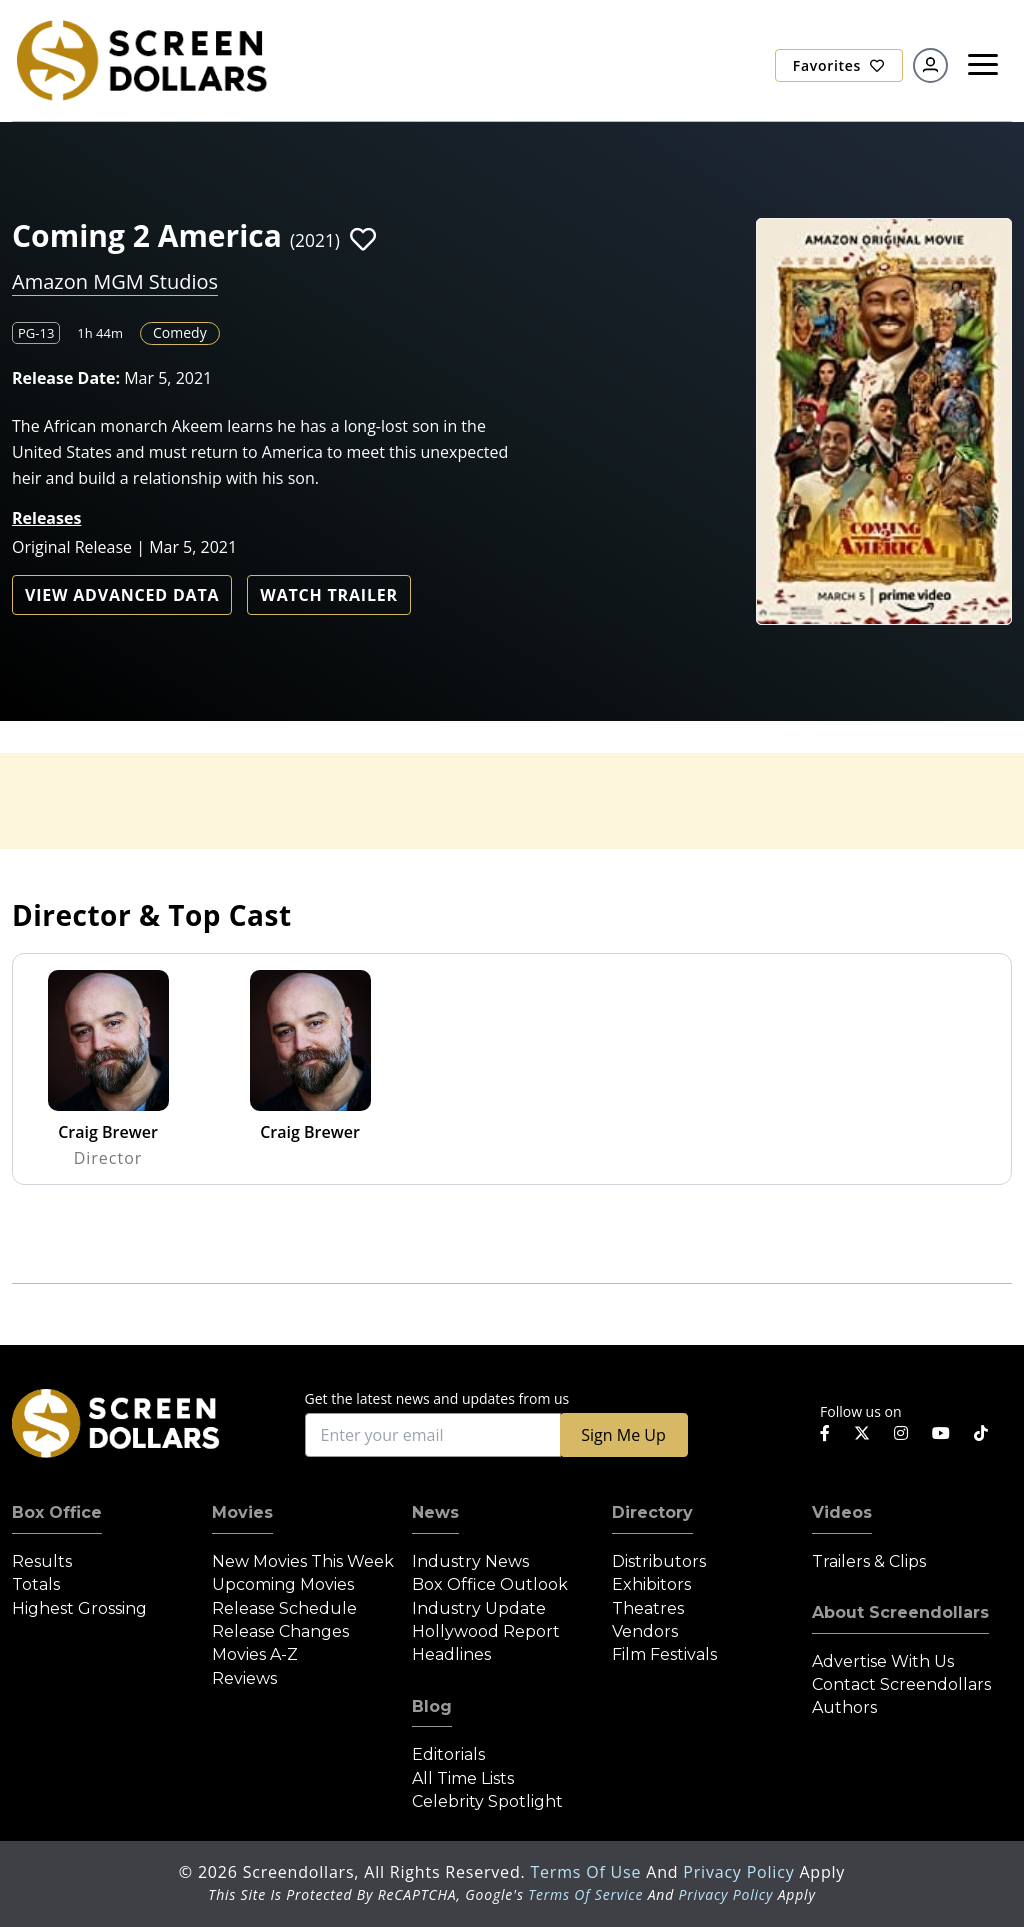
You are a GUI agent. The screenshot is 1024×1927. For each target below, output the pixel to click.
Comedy (180, 332)
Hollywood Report (486, 1631)
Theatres (648, 1608)
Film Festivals (664, 1654)
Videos (842, 1512)
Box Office (57, 1512)
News (435, 1512)
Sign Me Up (623, 1435)
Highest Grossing (79, 1608)
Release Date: (66, 378)
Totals (36, 1584)
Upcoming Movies (283, 1584)
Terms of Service (585, 1894)
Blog (432, 1706)
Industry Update (479, 1608)
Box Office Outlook (490, 1584)
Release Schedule (284, 1608)
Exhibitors (651, 1584)
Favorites (839, 65)
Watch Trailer (329, 595)
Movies (242, 1512)
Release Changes (280, 1631)
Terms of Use (588, 1872)
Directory (652, 1512)
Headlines (451, 1654)
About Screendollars (900, 1612)
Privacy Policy (741, 1872)
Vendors (645, 1631)
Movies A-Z (255, 1654)
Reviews (244, 1678)
